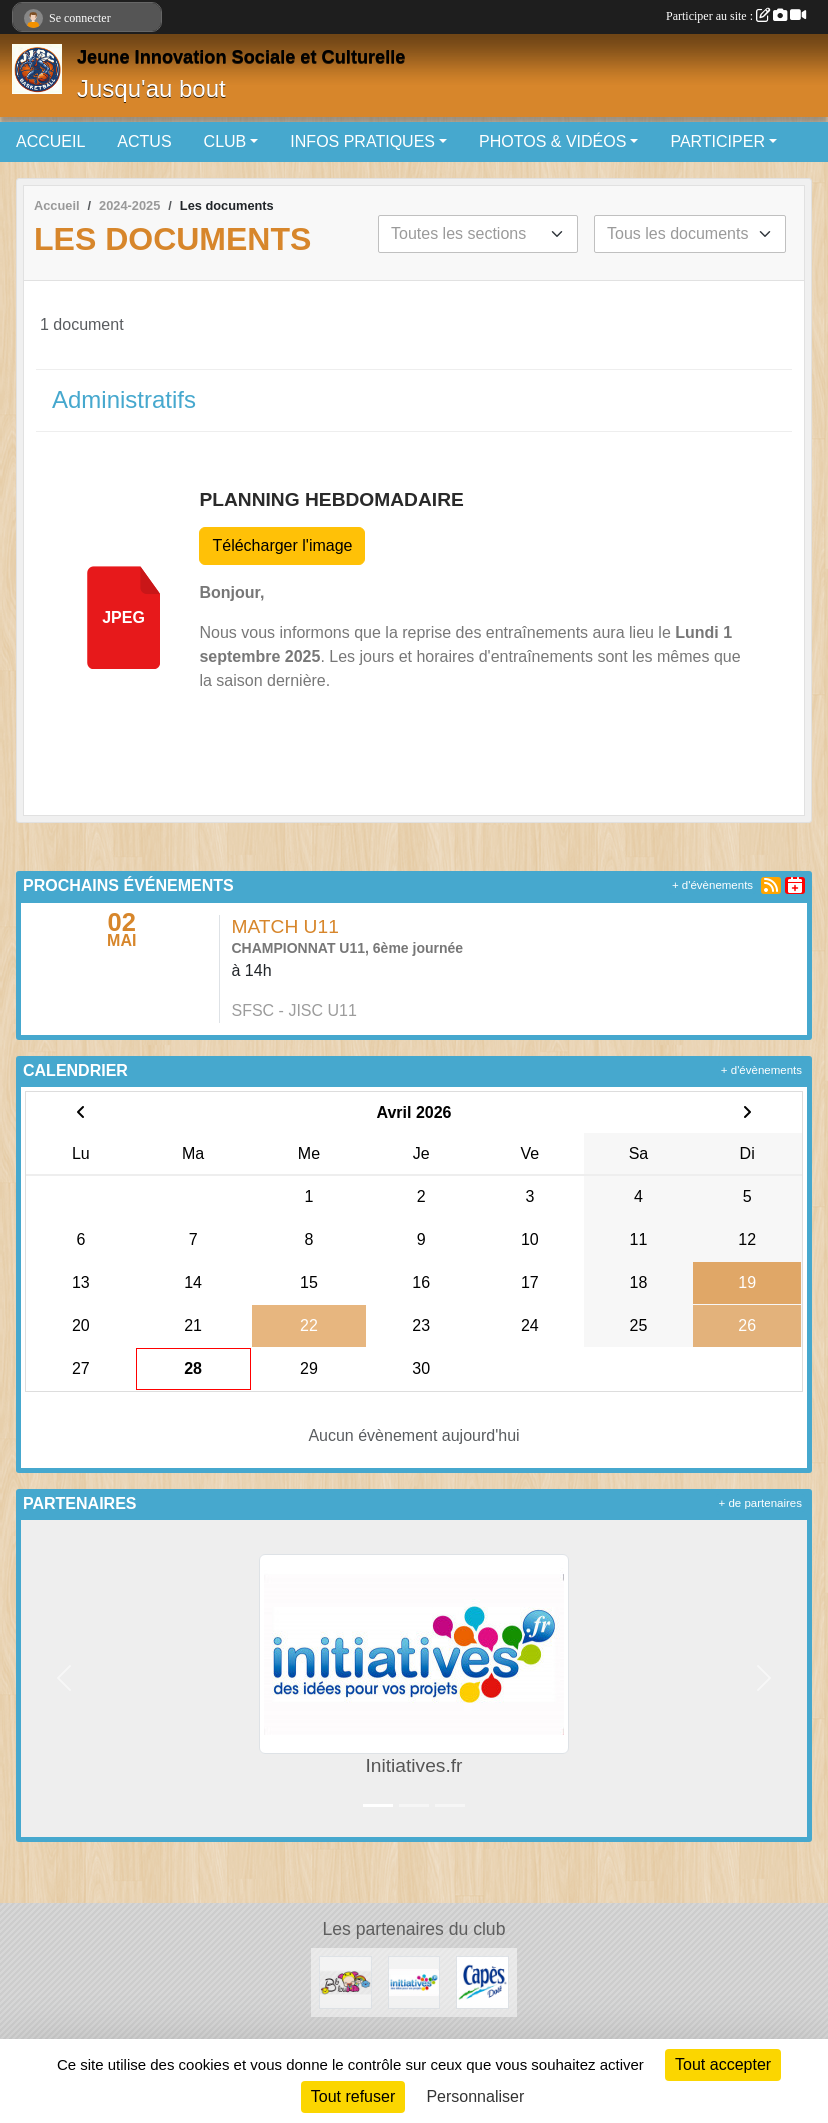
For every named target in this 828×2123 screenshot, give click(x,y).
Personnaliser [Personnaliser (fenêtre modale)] (475, 2096)
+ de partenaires (760, 1503)
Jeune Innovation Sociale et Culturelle (241, 57)
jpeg (123, 617)
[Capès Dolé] (482, 1981)
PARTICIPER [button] (717, 141)
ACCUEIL (50, 141)
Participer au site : (736, 16)
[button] (64, 1678)
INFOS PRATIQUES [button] (362, 141)
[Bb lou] (345, 1981)
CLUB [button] (225, 141)
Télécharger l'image (282, 545)
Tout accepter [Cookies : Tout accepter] (723, 2064)
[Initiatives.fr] (414, 1981)
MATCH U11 (285, 926)
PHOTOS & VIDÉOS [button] (552, 141)
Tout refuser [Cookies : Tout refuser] (353, 2096)
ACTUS (144, 141)
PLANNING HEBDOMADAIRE (331, 499)
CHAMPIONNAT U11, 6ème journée (348, 948)
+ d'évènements (712, 885)
